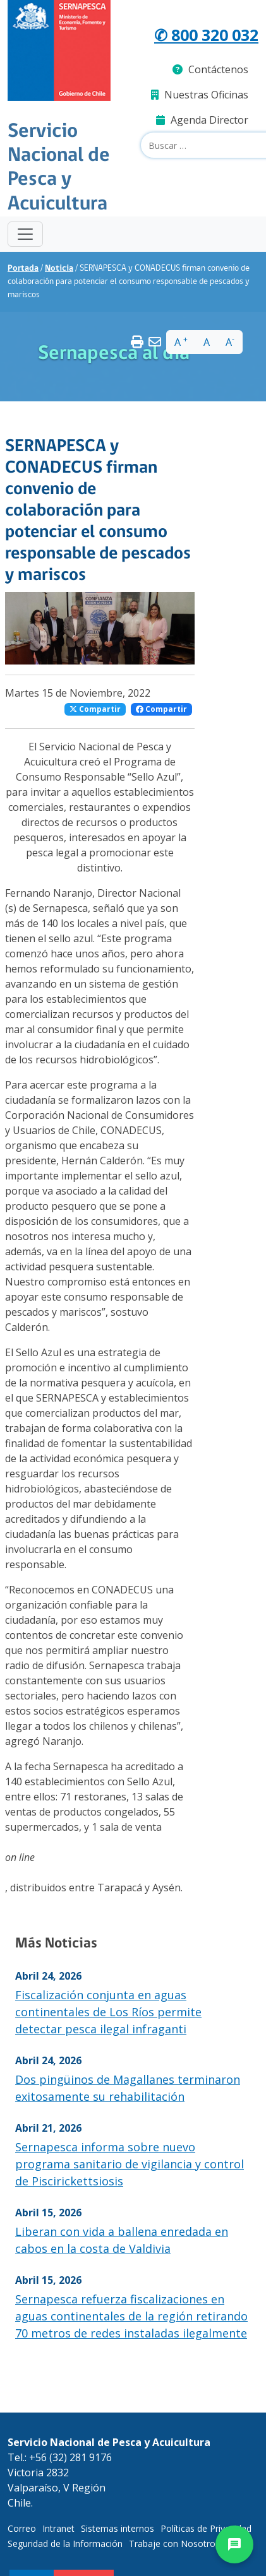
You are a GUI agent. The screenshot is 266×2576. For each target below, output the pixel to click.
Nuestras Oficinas (199, 95)
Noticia (59, 268)
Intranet (58, 2528)
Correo (22, 2528)
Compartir (95, 709)
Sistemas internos (117, 2528)
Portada (23, 268)
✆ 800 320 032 (206, 34)
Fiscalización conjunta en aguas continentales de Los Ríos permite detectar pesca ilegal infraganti (108, 2011)
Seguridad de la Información (65, 2543)
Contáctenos (210, 69)
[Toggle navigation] (25, 234)
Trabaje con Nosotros (174, 2543)
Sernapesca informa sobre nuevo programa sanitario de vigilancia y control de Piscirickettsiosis (129, 2164)
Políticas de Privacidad (205, 2528)
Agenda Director (202, 120)
